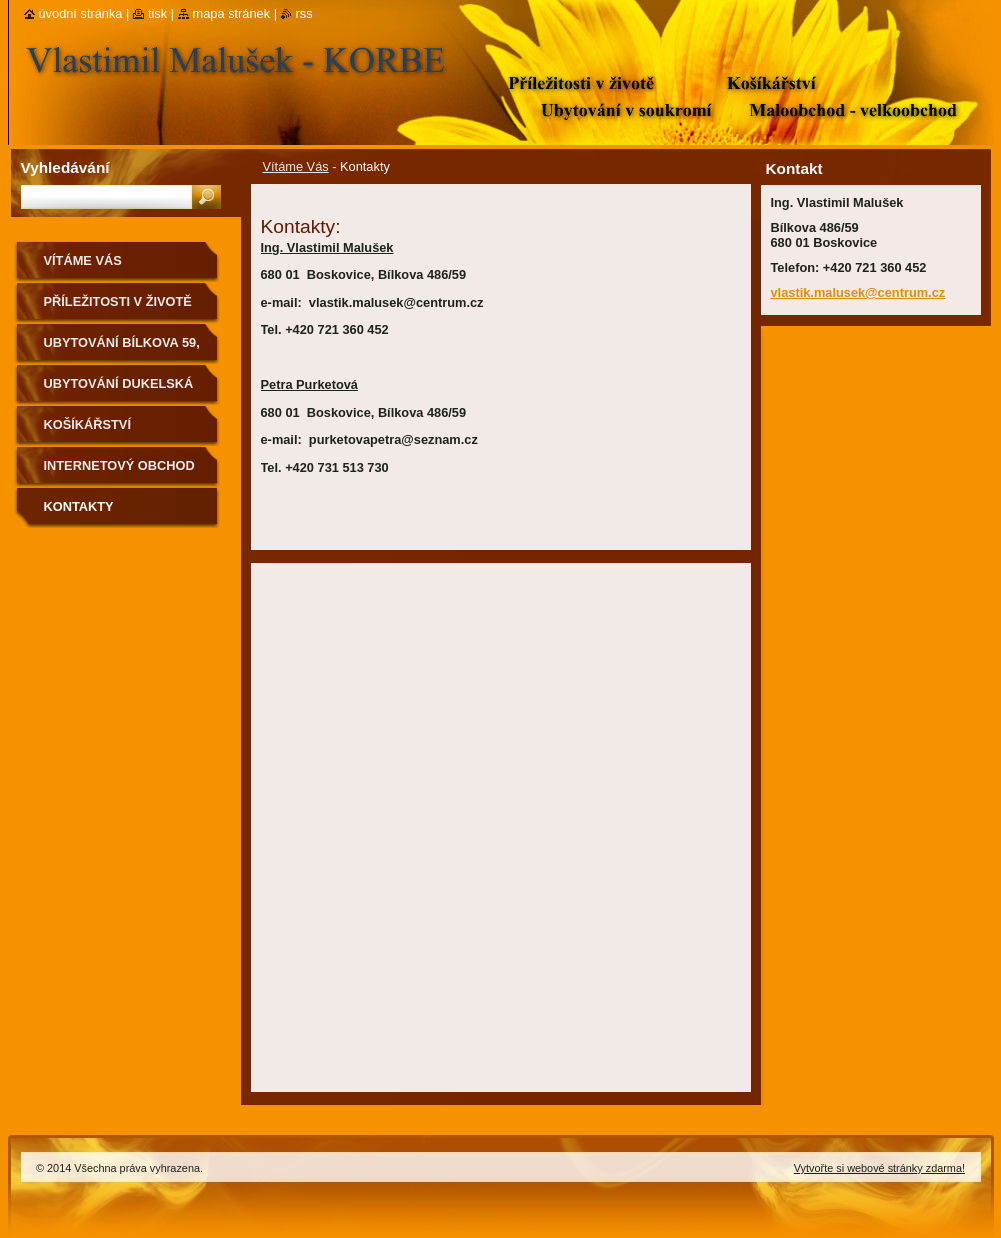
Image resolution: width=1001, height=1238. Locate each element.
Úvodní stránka (81, 13)
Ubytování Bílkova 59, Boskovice (122, 349)
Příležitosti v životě (118, 301)
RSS (304, 13)
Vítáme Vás (296, 166)
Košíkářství (87, 424)
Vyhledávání (65, 167)
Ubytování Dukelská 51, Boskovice (119, 390)
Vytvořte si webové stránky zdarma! (879, 1168)
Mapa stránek (232, 13)
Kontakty (79, 506)
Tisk (157, 13)
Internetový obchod (119, 465)
